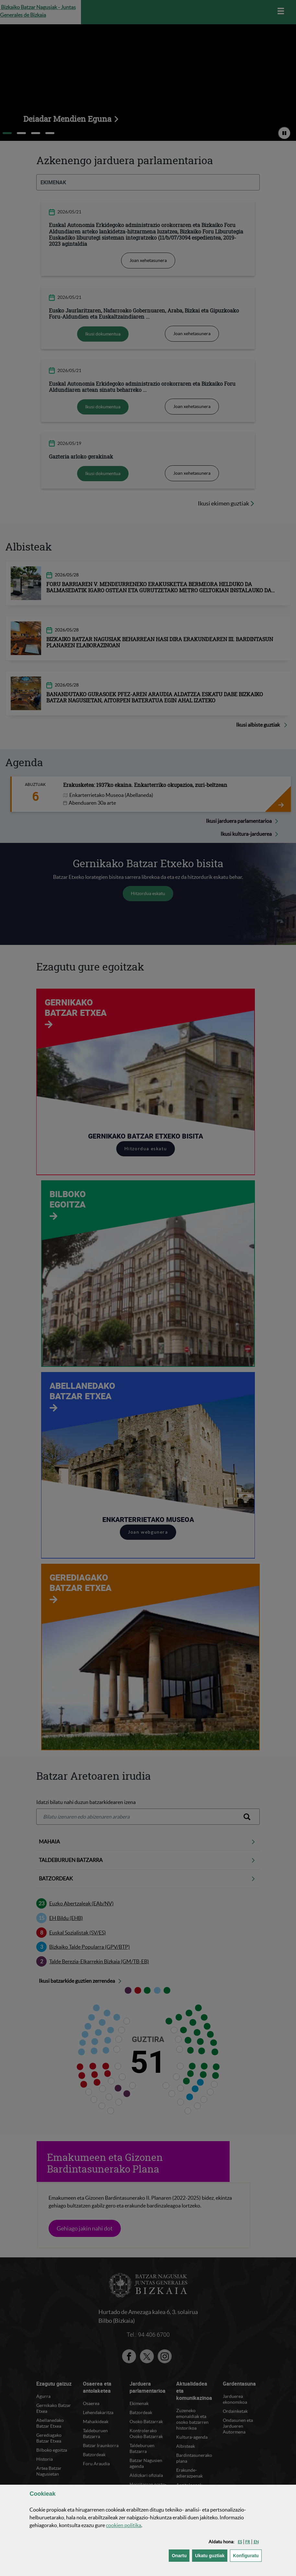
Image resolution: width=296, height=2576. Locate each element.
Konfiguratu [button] (247, 2555)
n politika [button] (123, 2525)
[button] (240, 2542)
